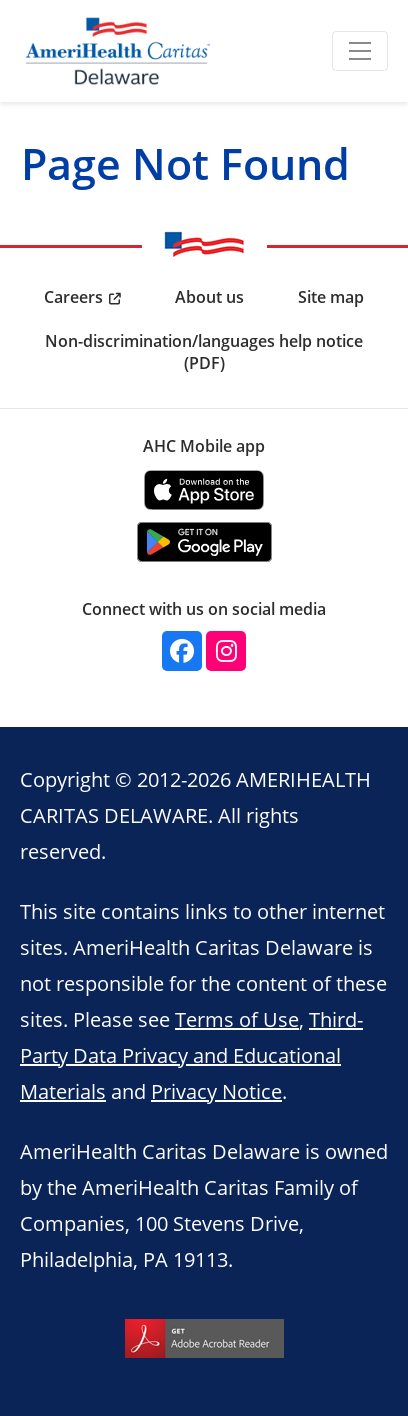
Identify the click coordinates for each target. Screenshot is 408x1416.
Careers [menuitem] (73, 297)
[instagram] (226, 651)
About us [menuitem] (209, 297)
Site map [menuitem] (331, 297)
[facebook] (182, 651)
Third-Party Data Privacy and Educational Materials (191, 1055)
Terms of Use (237, 1019)
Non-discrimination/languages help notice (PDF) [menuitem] (204, 352)
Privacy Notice (216, 1091)
